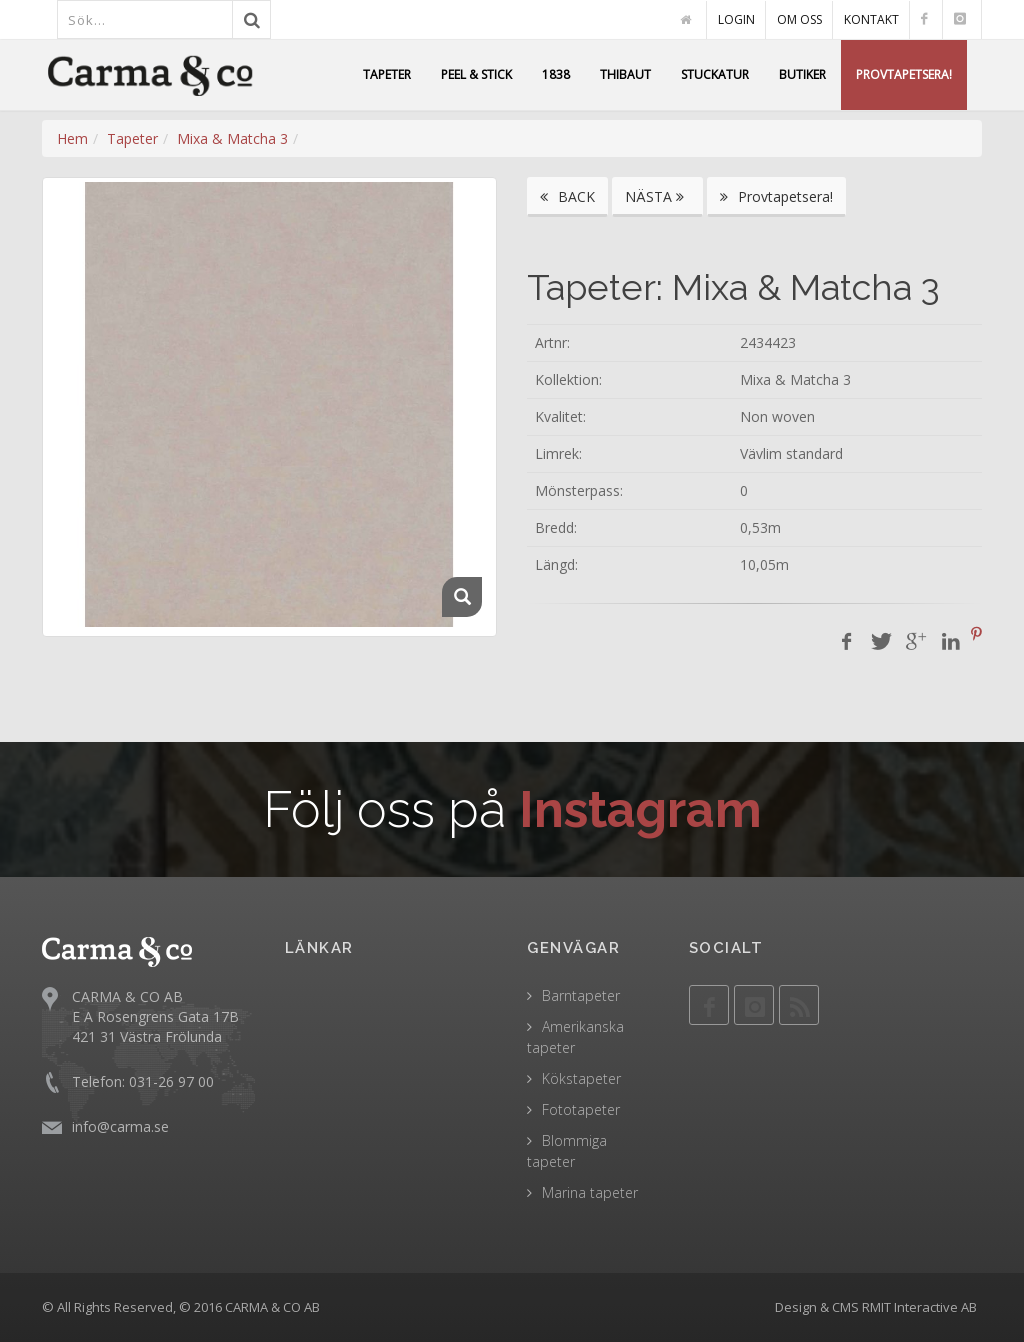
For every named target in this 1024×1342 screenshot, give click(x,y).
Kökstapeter (581, 1078)
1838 (556, 74)
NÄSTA (657, 196)
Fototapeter (581, 1109)
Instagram (640, 809)
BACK (567, 196)
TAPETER (387, 74)
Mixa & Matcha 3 (232, 138)
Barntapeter (581, 995)
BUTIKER (802, 74)
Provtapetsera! (776, 196)
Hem (72, 138)
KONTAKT (871, 19)
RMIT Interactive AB (919, 1307)
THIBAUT (625, 74)
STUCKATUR (715, 74)
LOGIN (736, 19)
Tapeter (132, 138)
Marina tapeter (590, 1192)
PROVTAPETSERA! (904, 74)
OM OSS (799, 19)
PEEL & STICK (476, 74)
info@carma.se (120, 1126)
